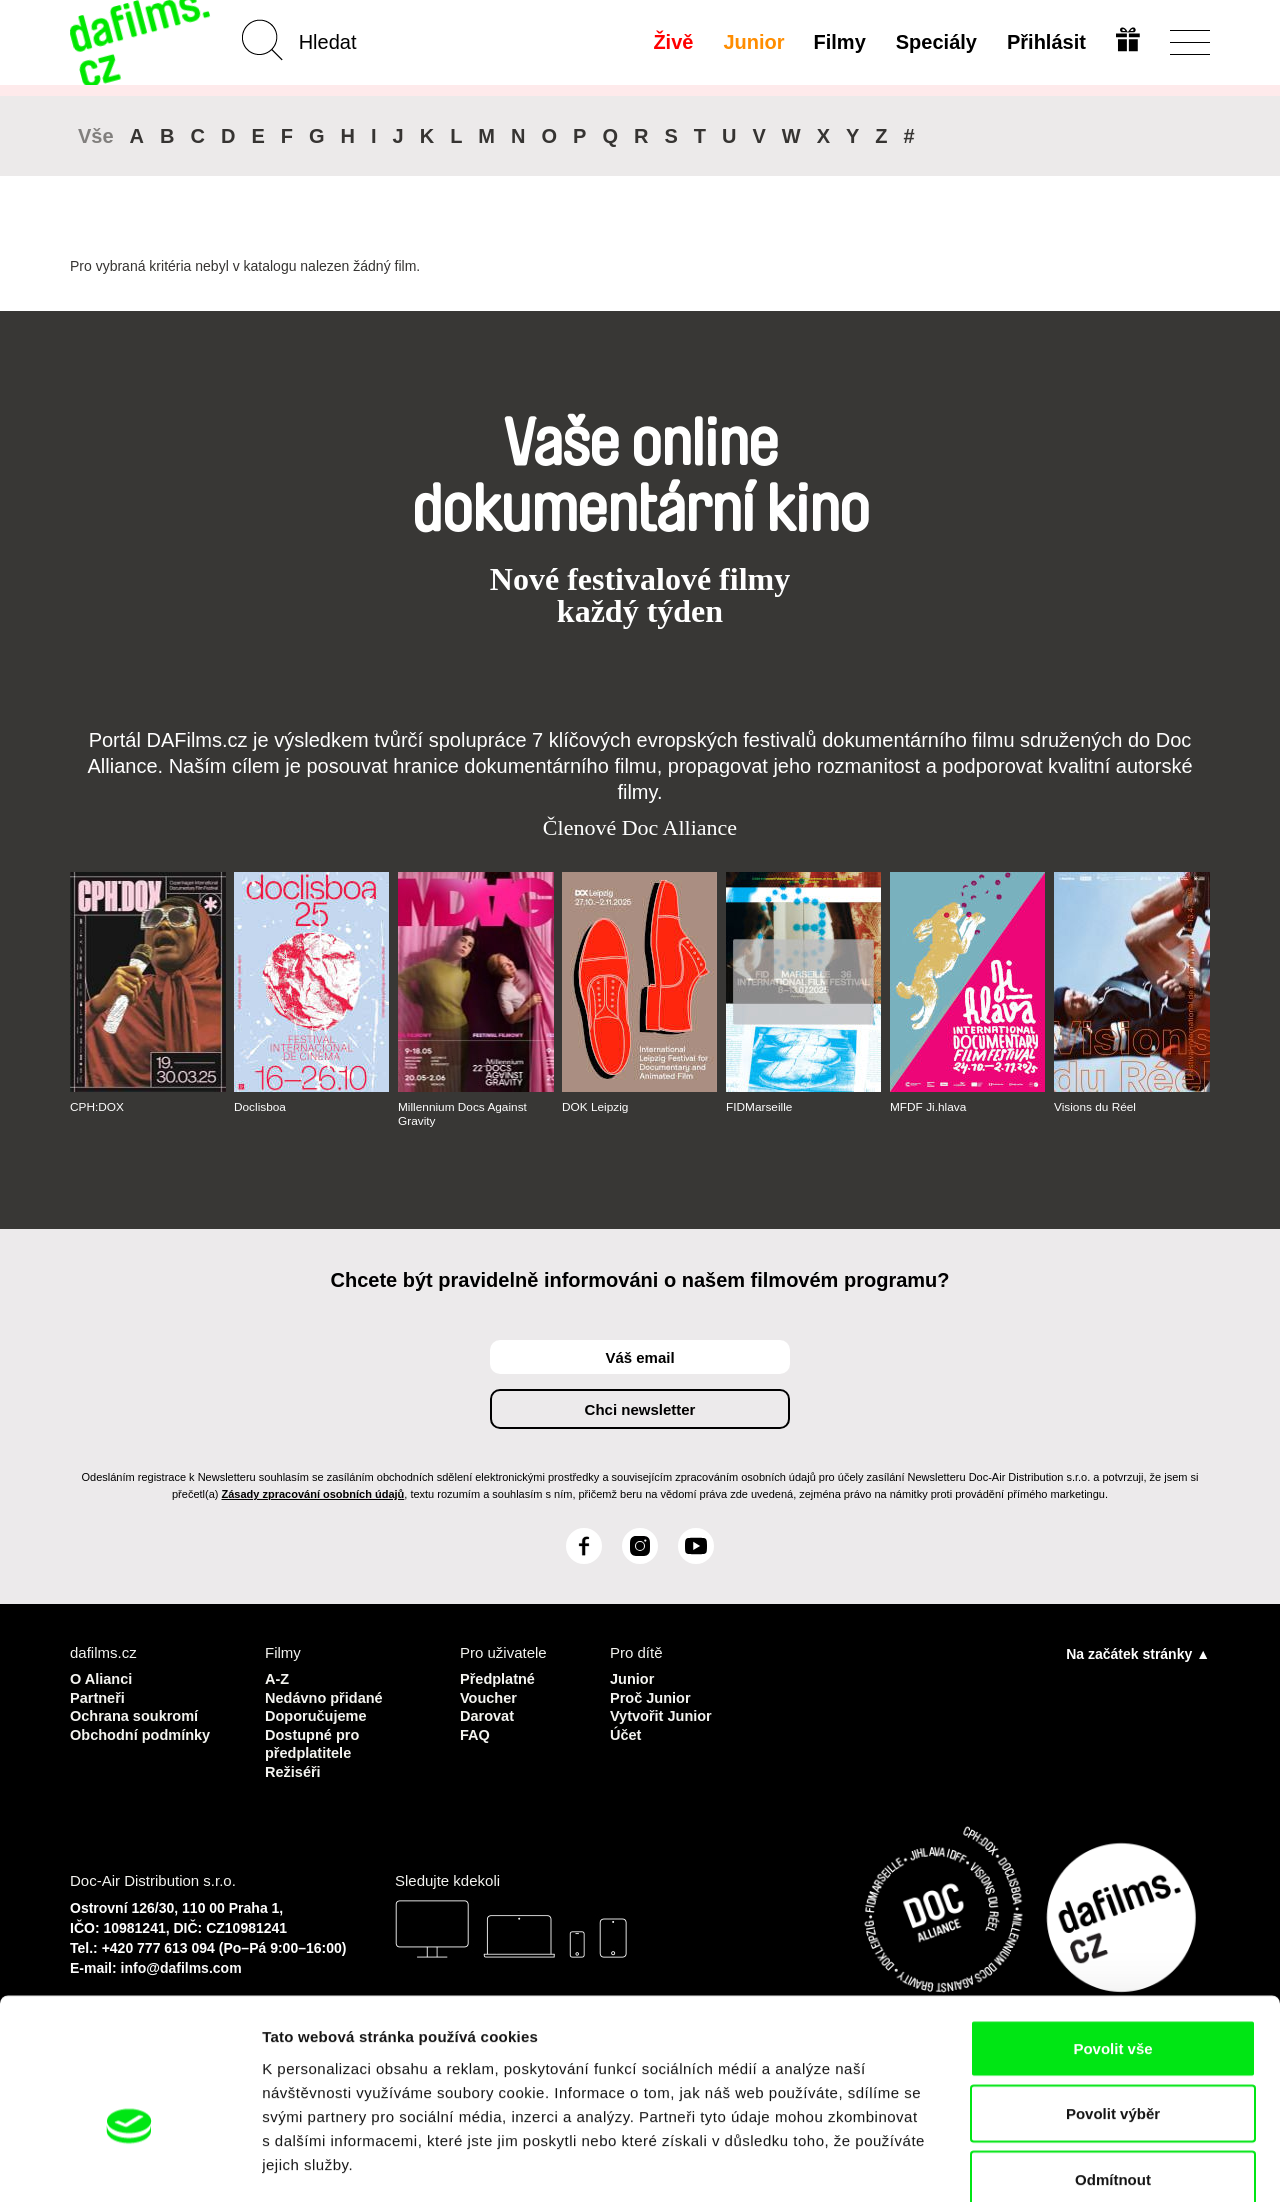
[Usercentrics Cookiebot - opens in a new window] (129, 2163)
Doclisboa (260, 1107)
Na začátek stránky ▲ (1138, 1654)
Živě (672, 42)
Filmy (839, 42)
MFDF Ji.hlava (928, 1107)
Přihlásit (1045, 42)
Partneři (98, 1696)
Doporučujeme (317, 1714)
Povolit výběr (1113, 2005)
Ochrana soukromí (136, 1714)
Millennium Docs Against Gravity (463, 1114)
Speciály (935, 42)
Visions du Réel (1095, 1107)
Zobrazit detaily (1057, 2162)
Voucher (489, 1696)
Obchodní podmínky (142, 1732)
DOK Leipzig (595, 1107)
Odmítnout (1113, 2070)
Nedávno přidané (326, 1696)
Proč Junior (651, 1696)
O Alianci (102, 1678)
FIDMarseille (759, 1107)
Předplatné (499, 1678)
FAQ (475, 1732)
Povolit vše (1112, 1939)
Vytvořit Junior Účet (662, 1723)
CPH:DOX (97, 1107)
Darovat (488, 1714)
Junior (752, 42)
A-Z (277, 1678)
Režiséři (294, 1768)
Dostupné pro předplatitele (314, 1741)
